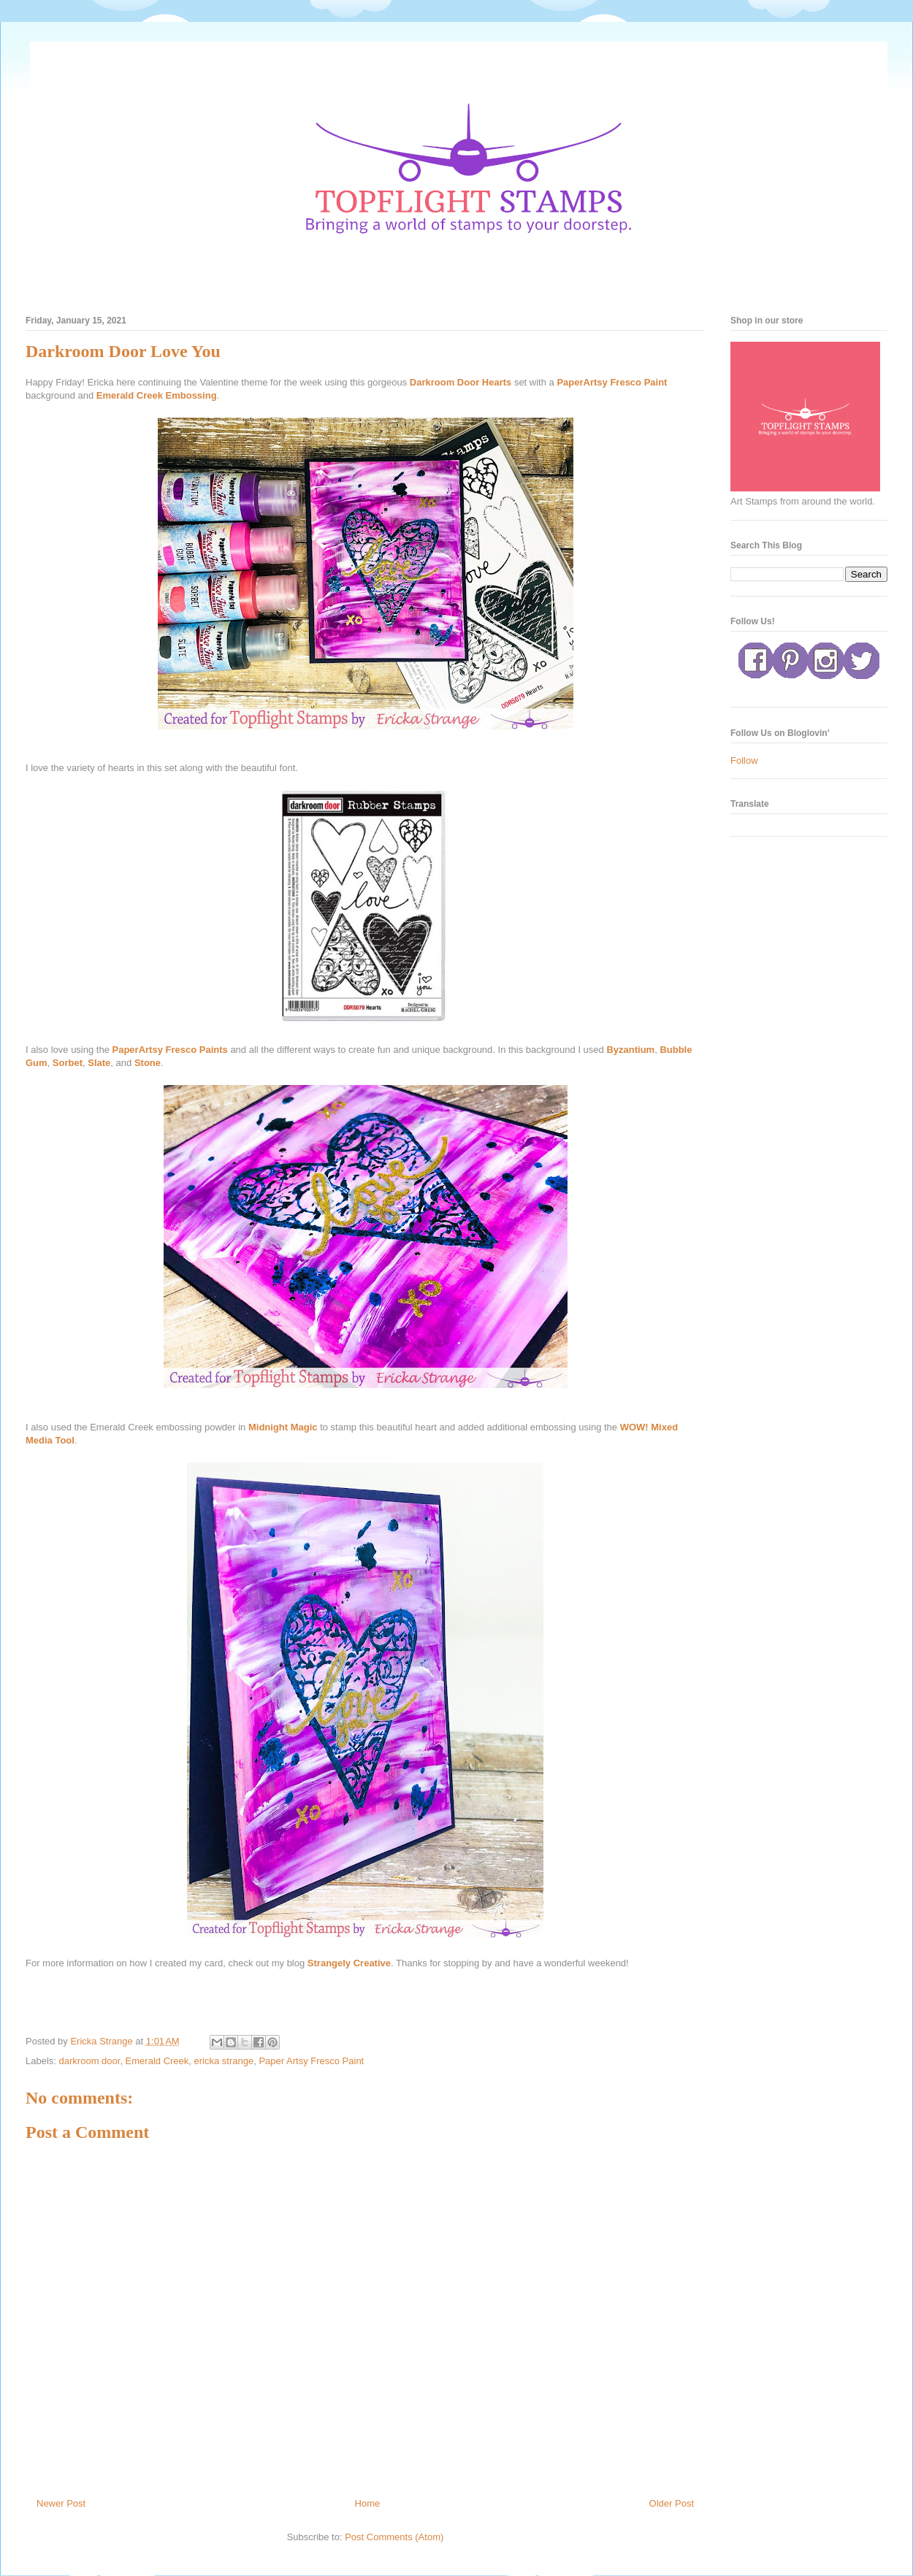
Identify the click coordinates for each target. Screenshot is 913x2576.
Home (368, 2503)
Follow (744, 760)
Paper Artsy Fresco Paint (311, 2060)
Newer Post (61, 2503)
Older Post (671, 2503)
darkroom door (90, 2060)
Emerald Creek (157, 2060)
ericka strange (224, 2060)
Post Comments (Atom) (394, 2536)
